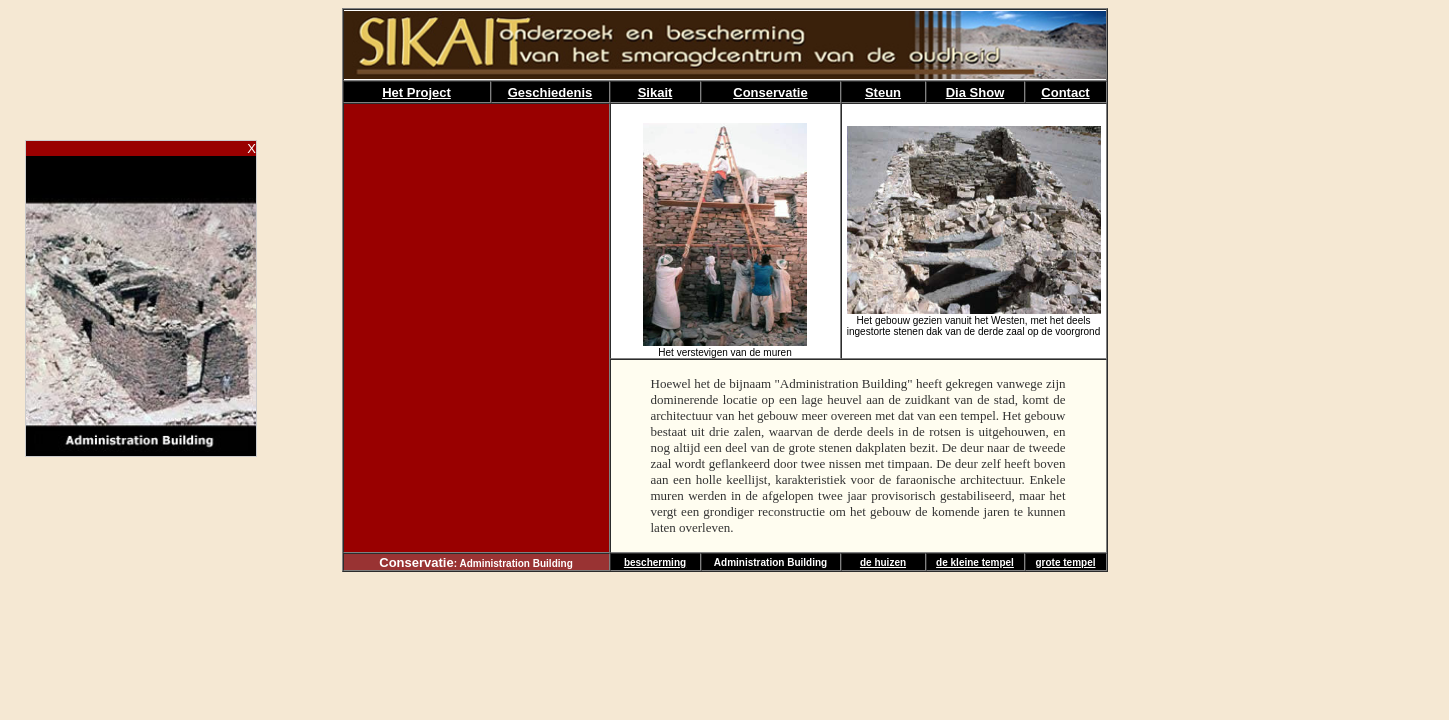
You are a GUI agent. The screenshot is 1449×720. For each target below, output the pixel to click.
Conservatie (770, 92)
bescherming (655, 562)
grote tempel (1065, 562)
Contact (1065, 92)
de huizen (883, 562)
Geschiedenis (550, 92)
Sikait (655, 92)
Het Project (416, 92)
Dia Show (975, 92)
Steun (883, 92)
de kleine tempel (975, 562)
